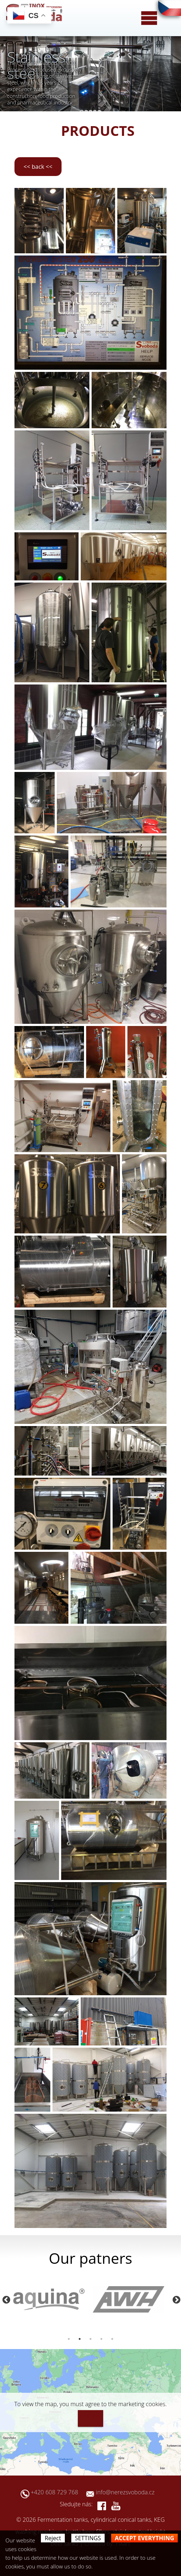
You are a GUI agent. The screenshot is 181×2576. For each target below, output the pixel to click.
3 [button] (90, 2339)
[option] (50, 2299)
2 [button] (79, 2339)
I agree (90, 2417)
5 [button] (112, 2339)
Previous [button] (5, 2299)
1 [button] (68, 2339)
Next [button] (175, 2299)
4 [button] (101, 2339)
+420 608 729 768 (58, 2492)
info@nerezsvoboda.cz (125, 2492)
